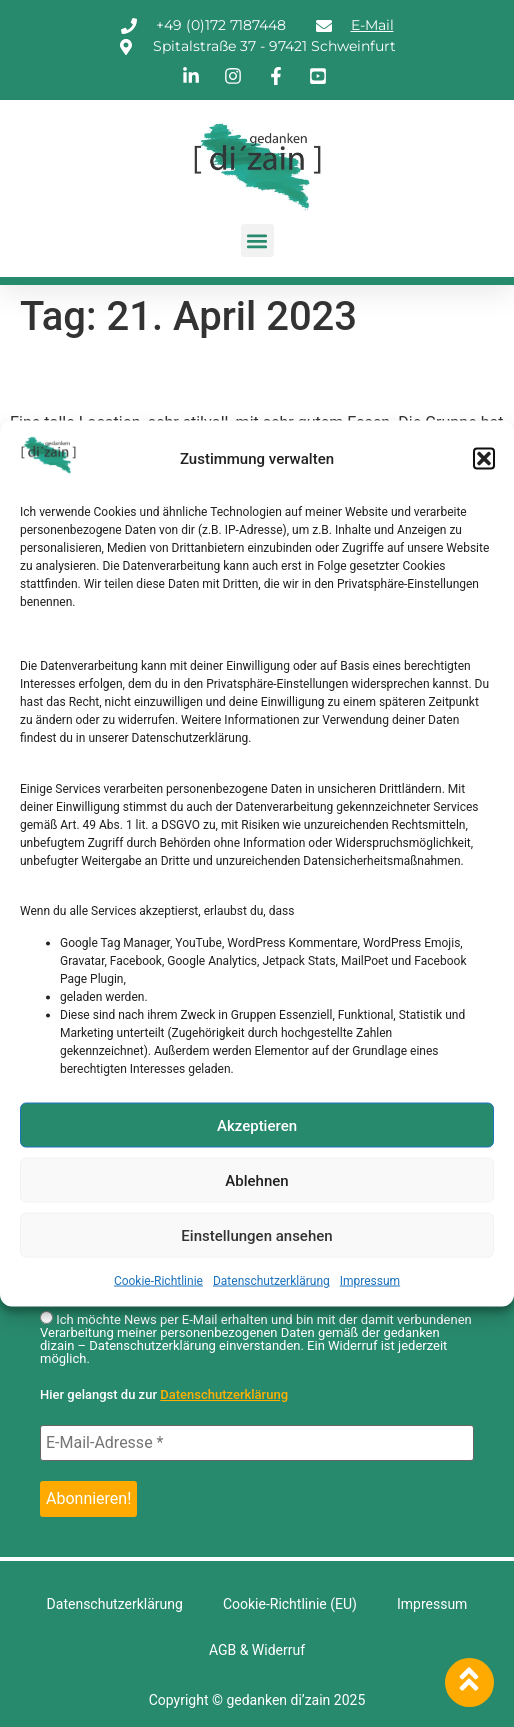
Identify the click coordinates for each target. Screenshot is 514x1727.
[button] (484, 459)
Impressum (370, 1281)
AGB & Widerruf (257, 1650)
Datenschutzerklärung (271, 1281)
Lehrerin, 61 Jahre (139, 376)
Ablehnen (256, 1180)
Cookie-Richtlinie (158, 1281)
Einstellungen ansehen (256, 1235)
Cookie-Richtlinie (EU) (290, 1604)
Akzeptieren (257, 1125)
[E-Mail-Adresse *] (257, 1443)
